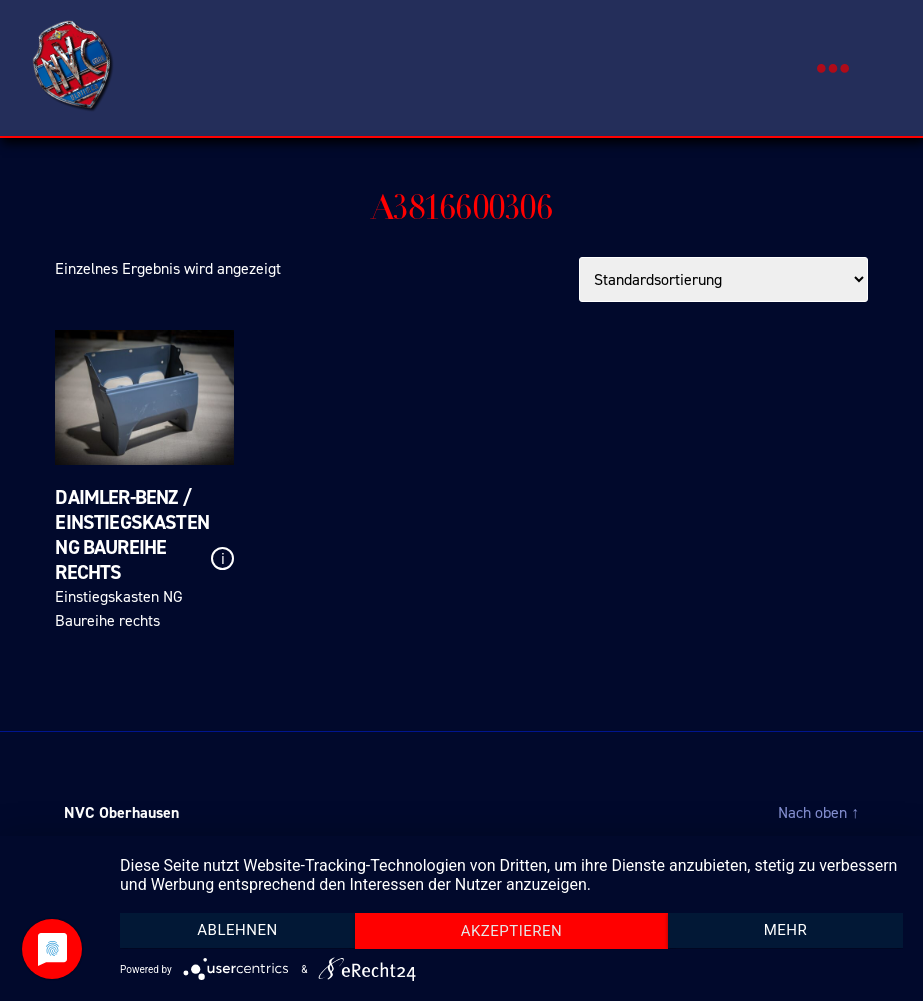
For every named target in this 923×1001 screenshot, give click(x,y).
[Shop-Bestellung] (723, 279)
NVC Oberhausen (121, 812)
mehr (786, 930)
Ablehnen (237, 930)
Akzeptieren (512, 931)
